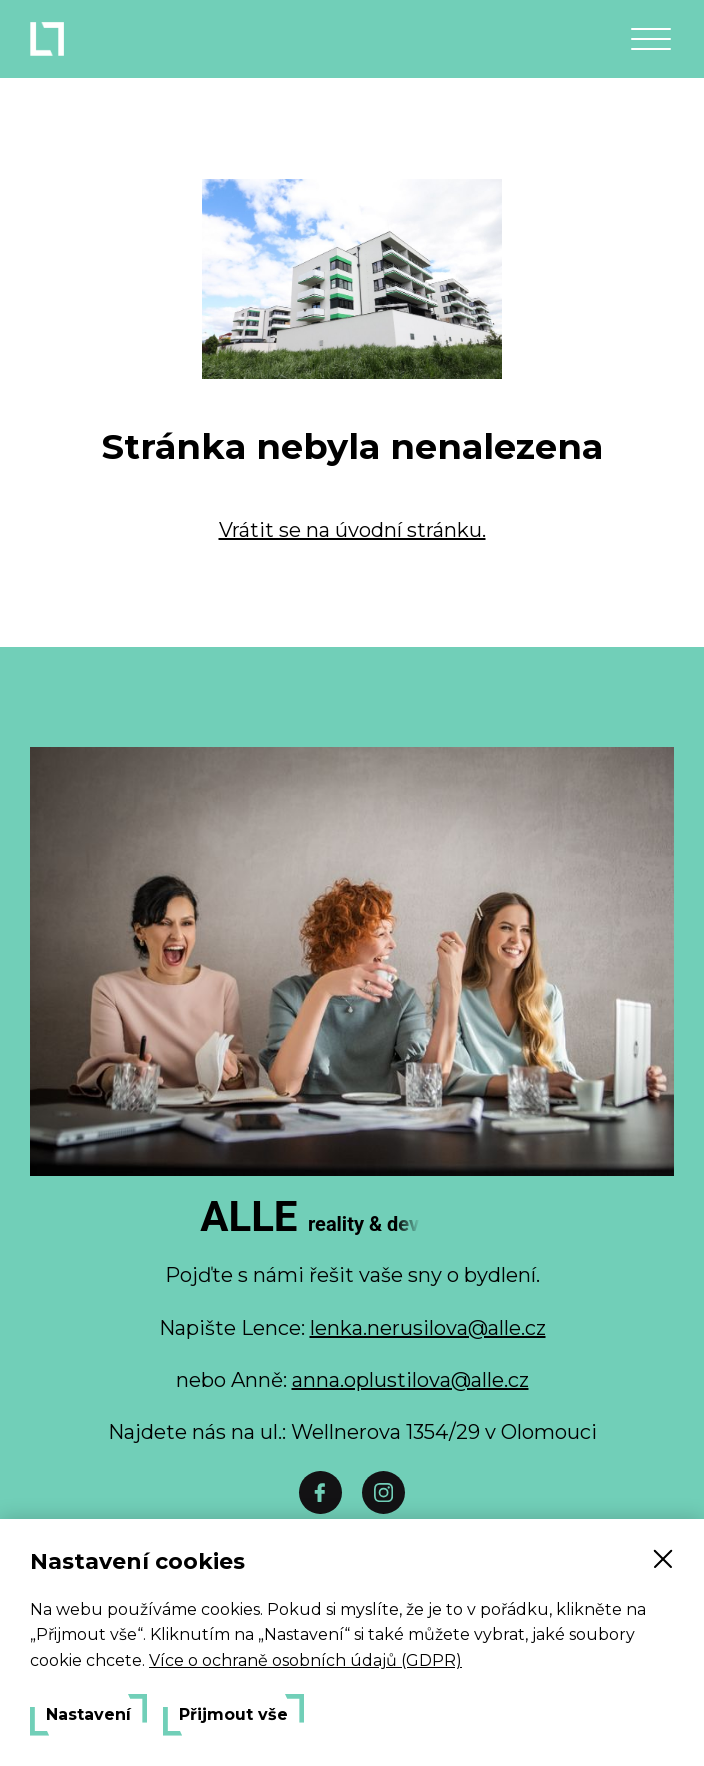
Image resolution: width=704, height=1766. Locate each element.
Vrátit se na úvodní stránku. (352, 530)
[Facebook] (320, 1492)
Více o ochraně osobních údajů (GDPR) (305, 1660)
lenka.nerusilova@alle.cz (428, 1328)
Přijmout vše (233, 1715)
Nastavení (88, 1715)
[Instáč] (383, 1492)
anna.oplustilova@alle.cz (410, 1380)
